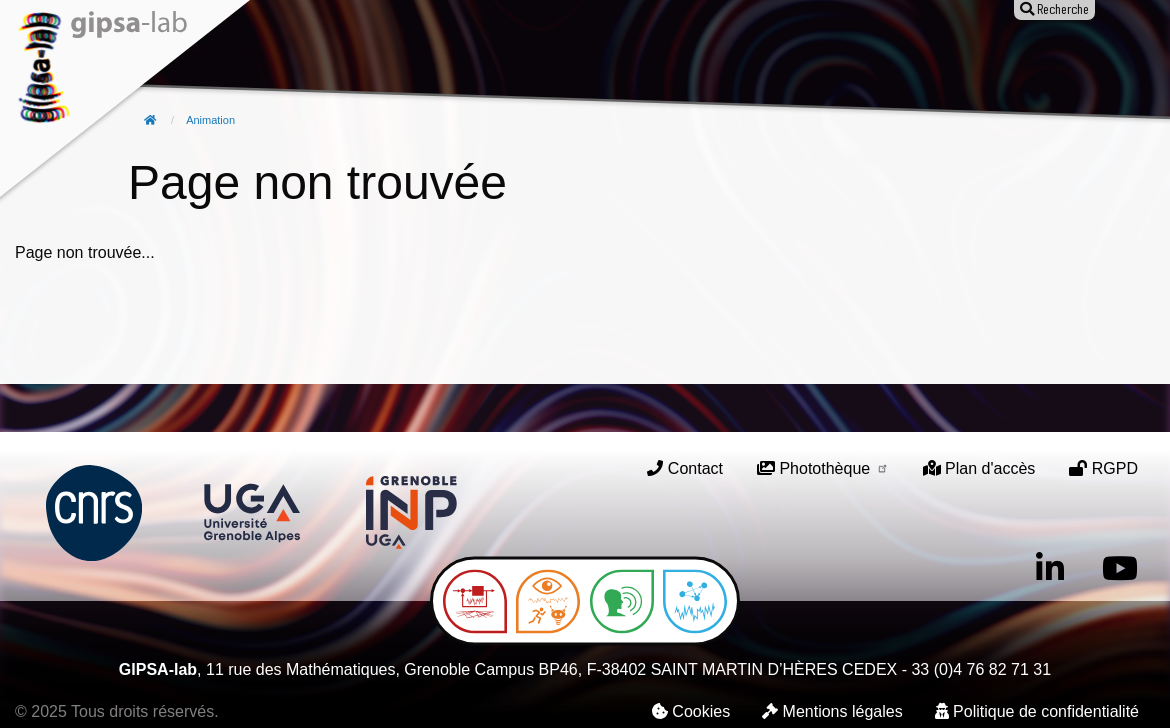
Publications (500, 56)
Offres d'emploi (722, 56)
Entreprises (845, 56)
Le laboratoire (276, 56)
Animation (606, 56)
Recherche (391, 56)
